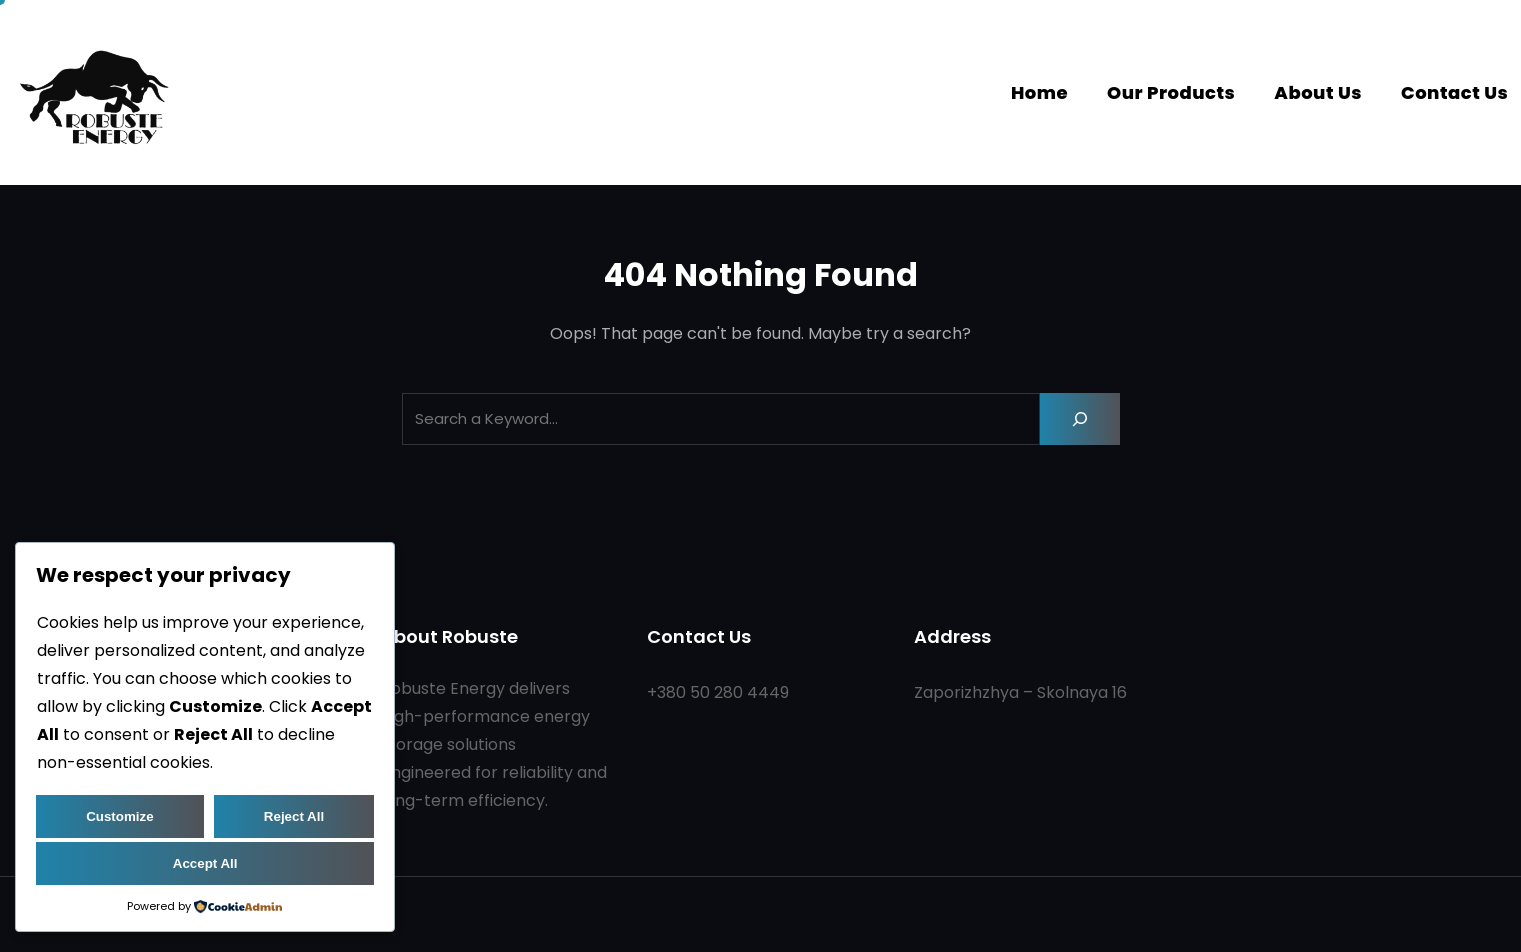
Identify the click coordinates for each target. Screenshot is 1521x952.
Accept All (205, 863)
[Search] (1080, 419)
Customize (119, 816)
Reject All (294, 816)
